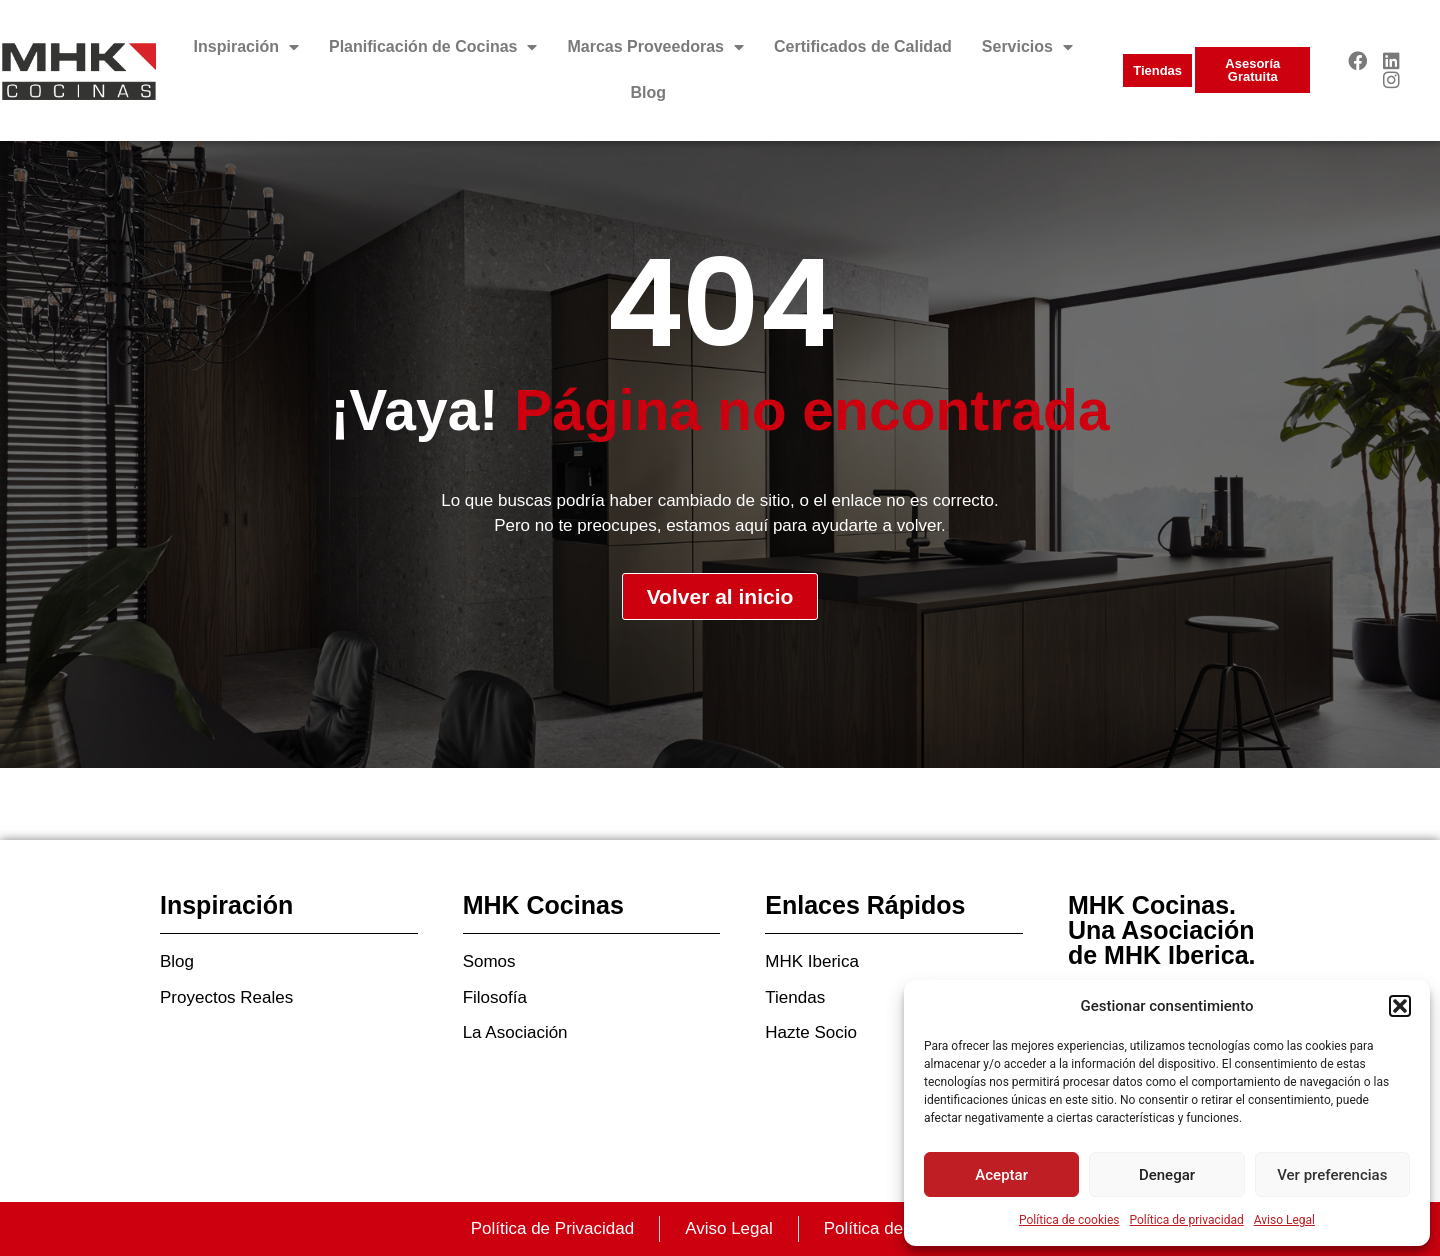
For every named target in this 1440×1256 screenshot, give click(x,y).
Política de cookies (1069, 1220)
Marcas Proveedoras (655, 47)
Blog (649, 92)
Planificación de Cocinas (433, 47)
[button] (1400, 1006)
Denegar (1167, 1175)
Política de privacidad (1187, 1220)
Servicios (1027, 47)
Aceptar (1001, 1175)
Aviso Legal (1284, 1220)
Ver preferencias (1332, 1175)
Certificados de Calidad (863, 46)
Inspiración (246, 47)
